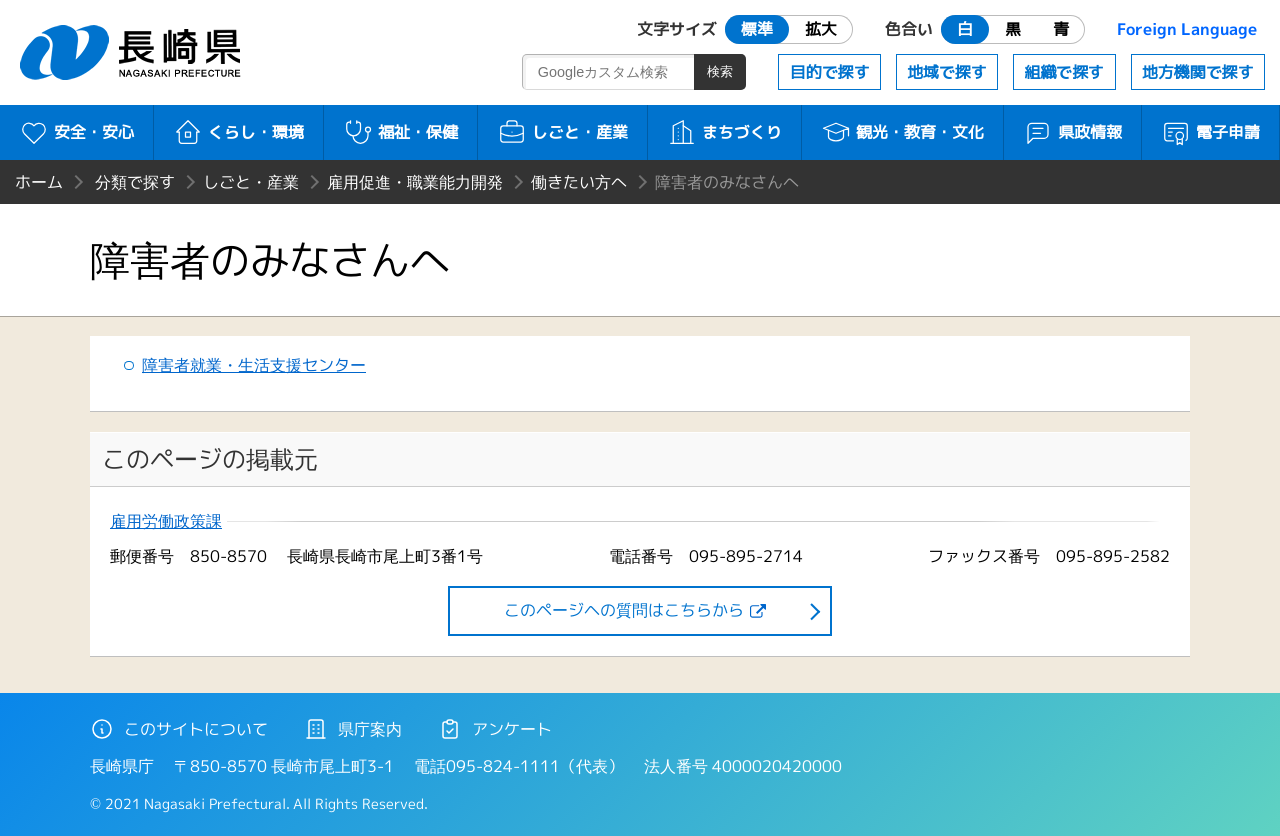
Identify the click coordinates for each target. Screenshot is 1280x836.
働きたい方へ (579, 182)
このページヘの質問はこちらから (624, 610)
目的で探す (830, 72)
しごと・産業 (562, 132)
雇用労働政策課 (166, 521)
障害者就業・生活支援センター (254, 365)
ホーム (39, 182)
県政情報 (1072, 132)
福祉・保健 (400, 132)
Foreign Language (1187, 29)
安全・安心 (76, 132)
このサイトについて (179, 729)
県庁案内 (353, 729)
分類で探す (135, 182)
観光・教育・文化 (902, 132)
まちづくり (724, 132)
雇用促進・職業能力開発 (415, 182)
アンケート (495, 729)
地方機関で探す (1198, 72)
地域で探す (947, 72)
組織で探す (1064, 72)
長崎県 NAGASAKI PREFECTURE (133, 52)
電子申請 (1210, 132)
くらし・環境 (238, 132)
